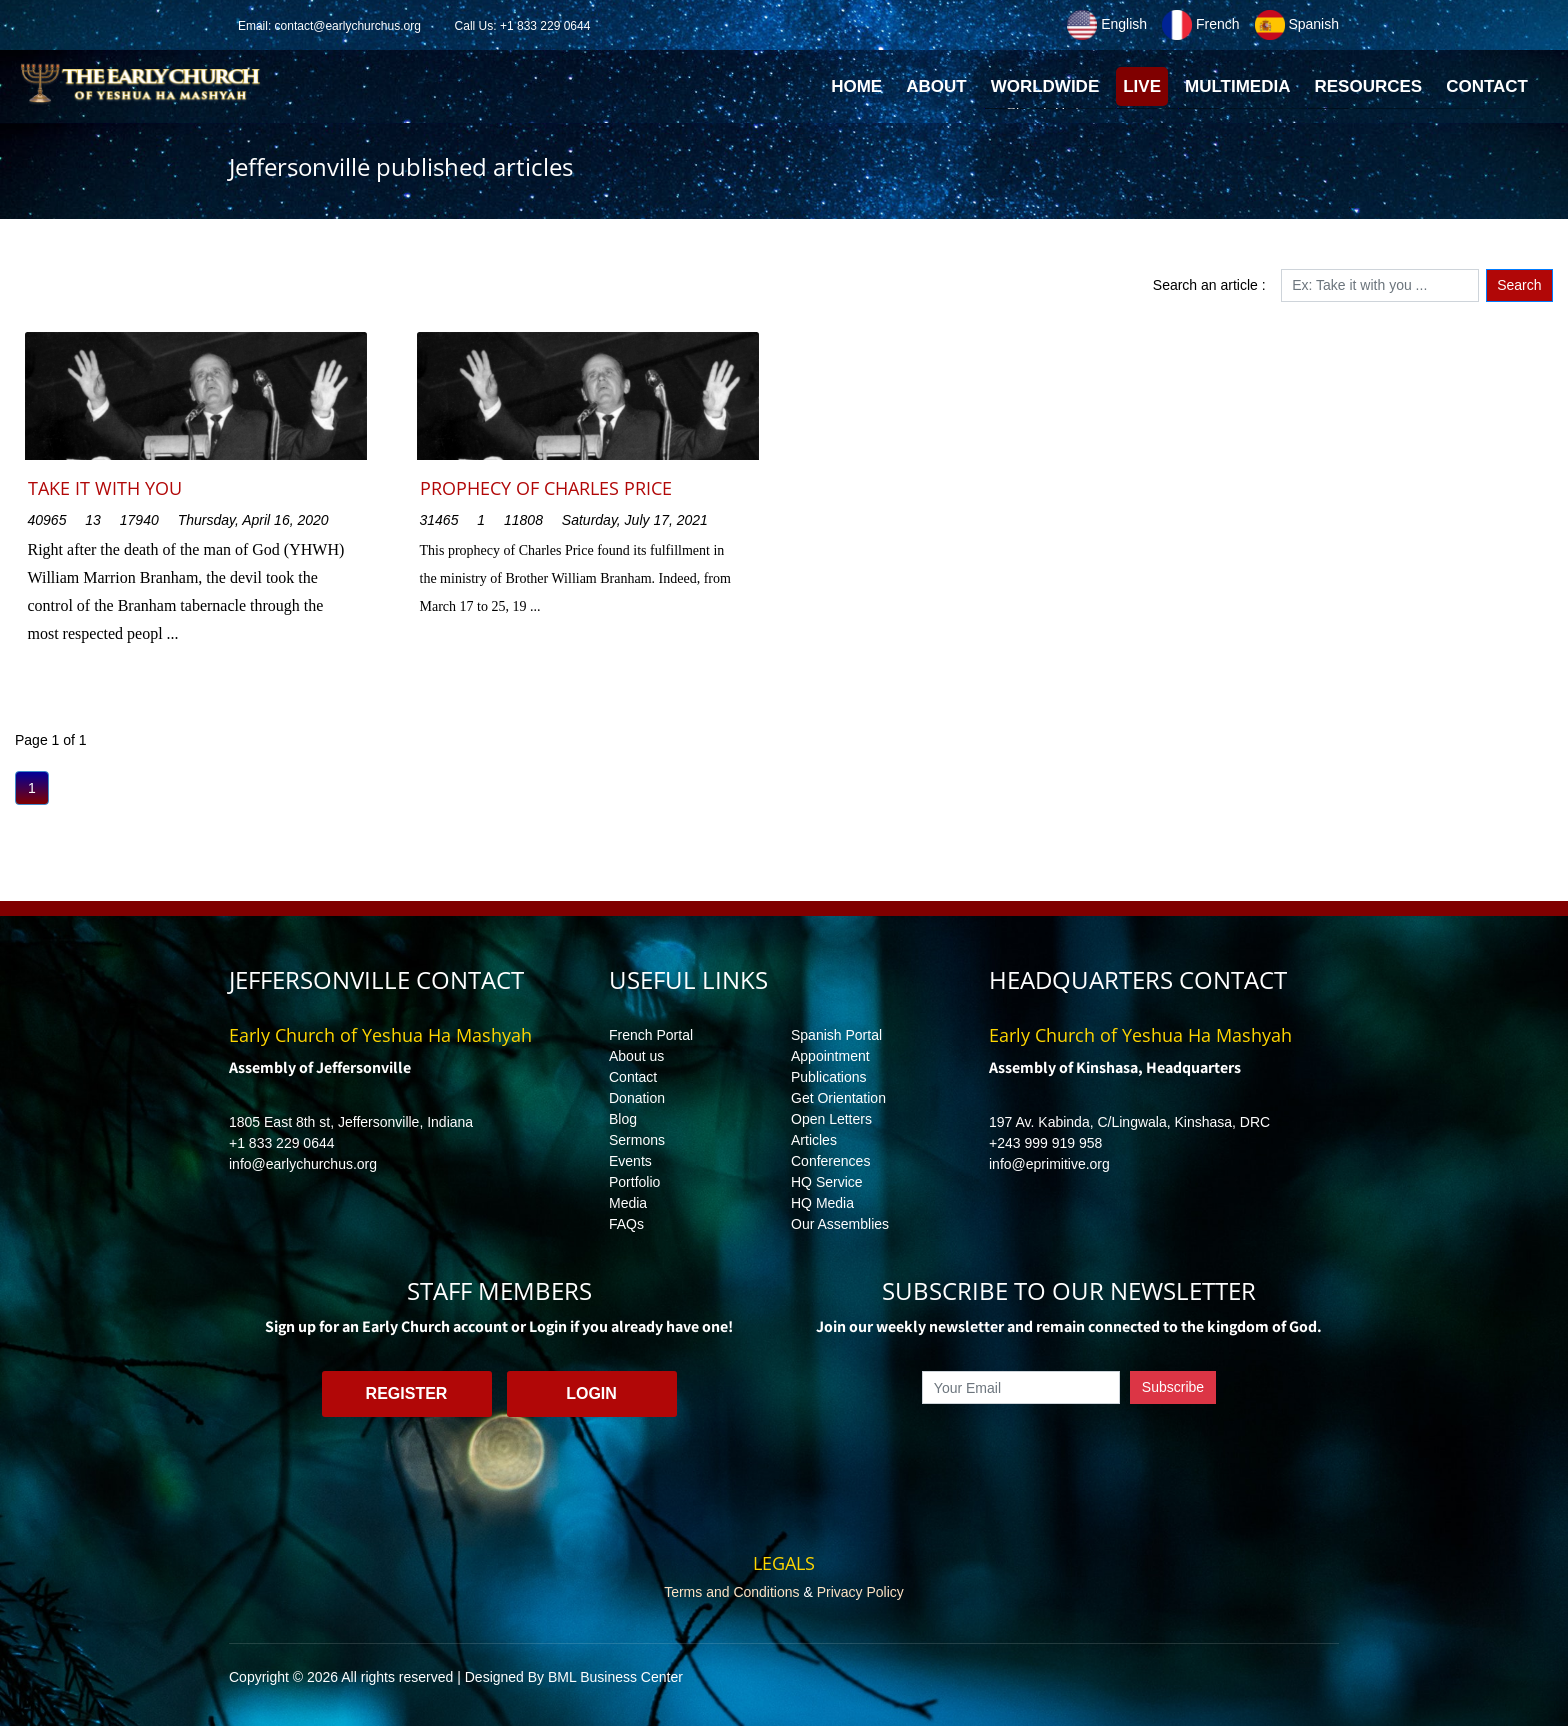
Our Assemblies (840, 1224)
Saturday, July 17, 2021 (635, 520)
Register (407, 1393)
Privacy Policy (860, 1592)
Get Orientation (838, 1098)
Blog (623, 1119)
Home (859, 92)
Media (628, 1203)
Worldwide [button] (1045, 86)
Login (591, 1393)
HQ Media (822, 1203)
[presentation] (1069, 1450)
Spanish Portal (836, 1035)
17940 (139, 520)
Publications (829, 1077)
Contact (633, 1077)
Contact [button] (1487, 86)
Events (630, 1161)
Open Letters (831, 1119)
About (936, 86)
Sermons (637, 1140)
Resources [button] (1368, 86)
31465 (439, 520)
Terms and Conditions (731, 1592)
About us (636, 1056)
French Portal (651, 1035)
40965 (47, 520)
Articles (814, 1140)
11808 (523, 520)
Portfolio (634, 1182)
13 (93, 520)
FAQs (626, 1224)
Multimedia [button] (1237, 86)
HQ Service (827, 1182)
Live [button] (1142, 86)
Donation (637, 1098)
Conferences (830, 1161)
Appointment (830, 1056)
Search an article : (1209, 285)
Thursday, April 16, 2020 (253, 520)
